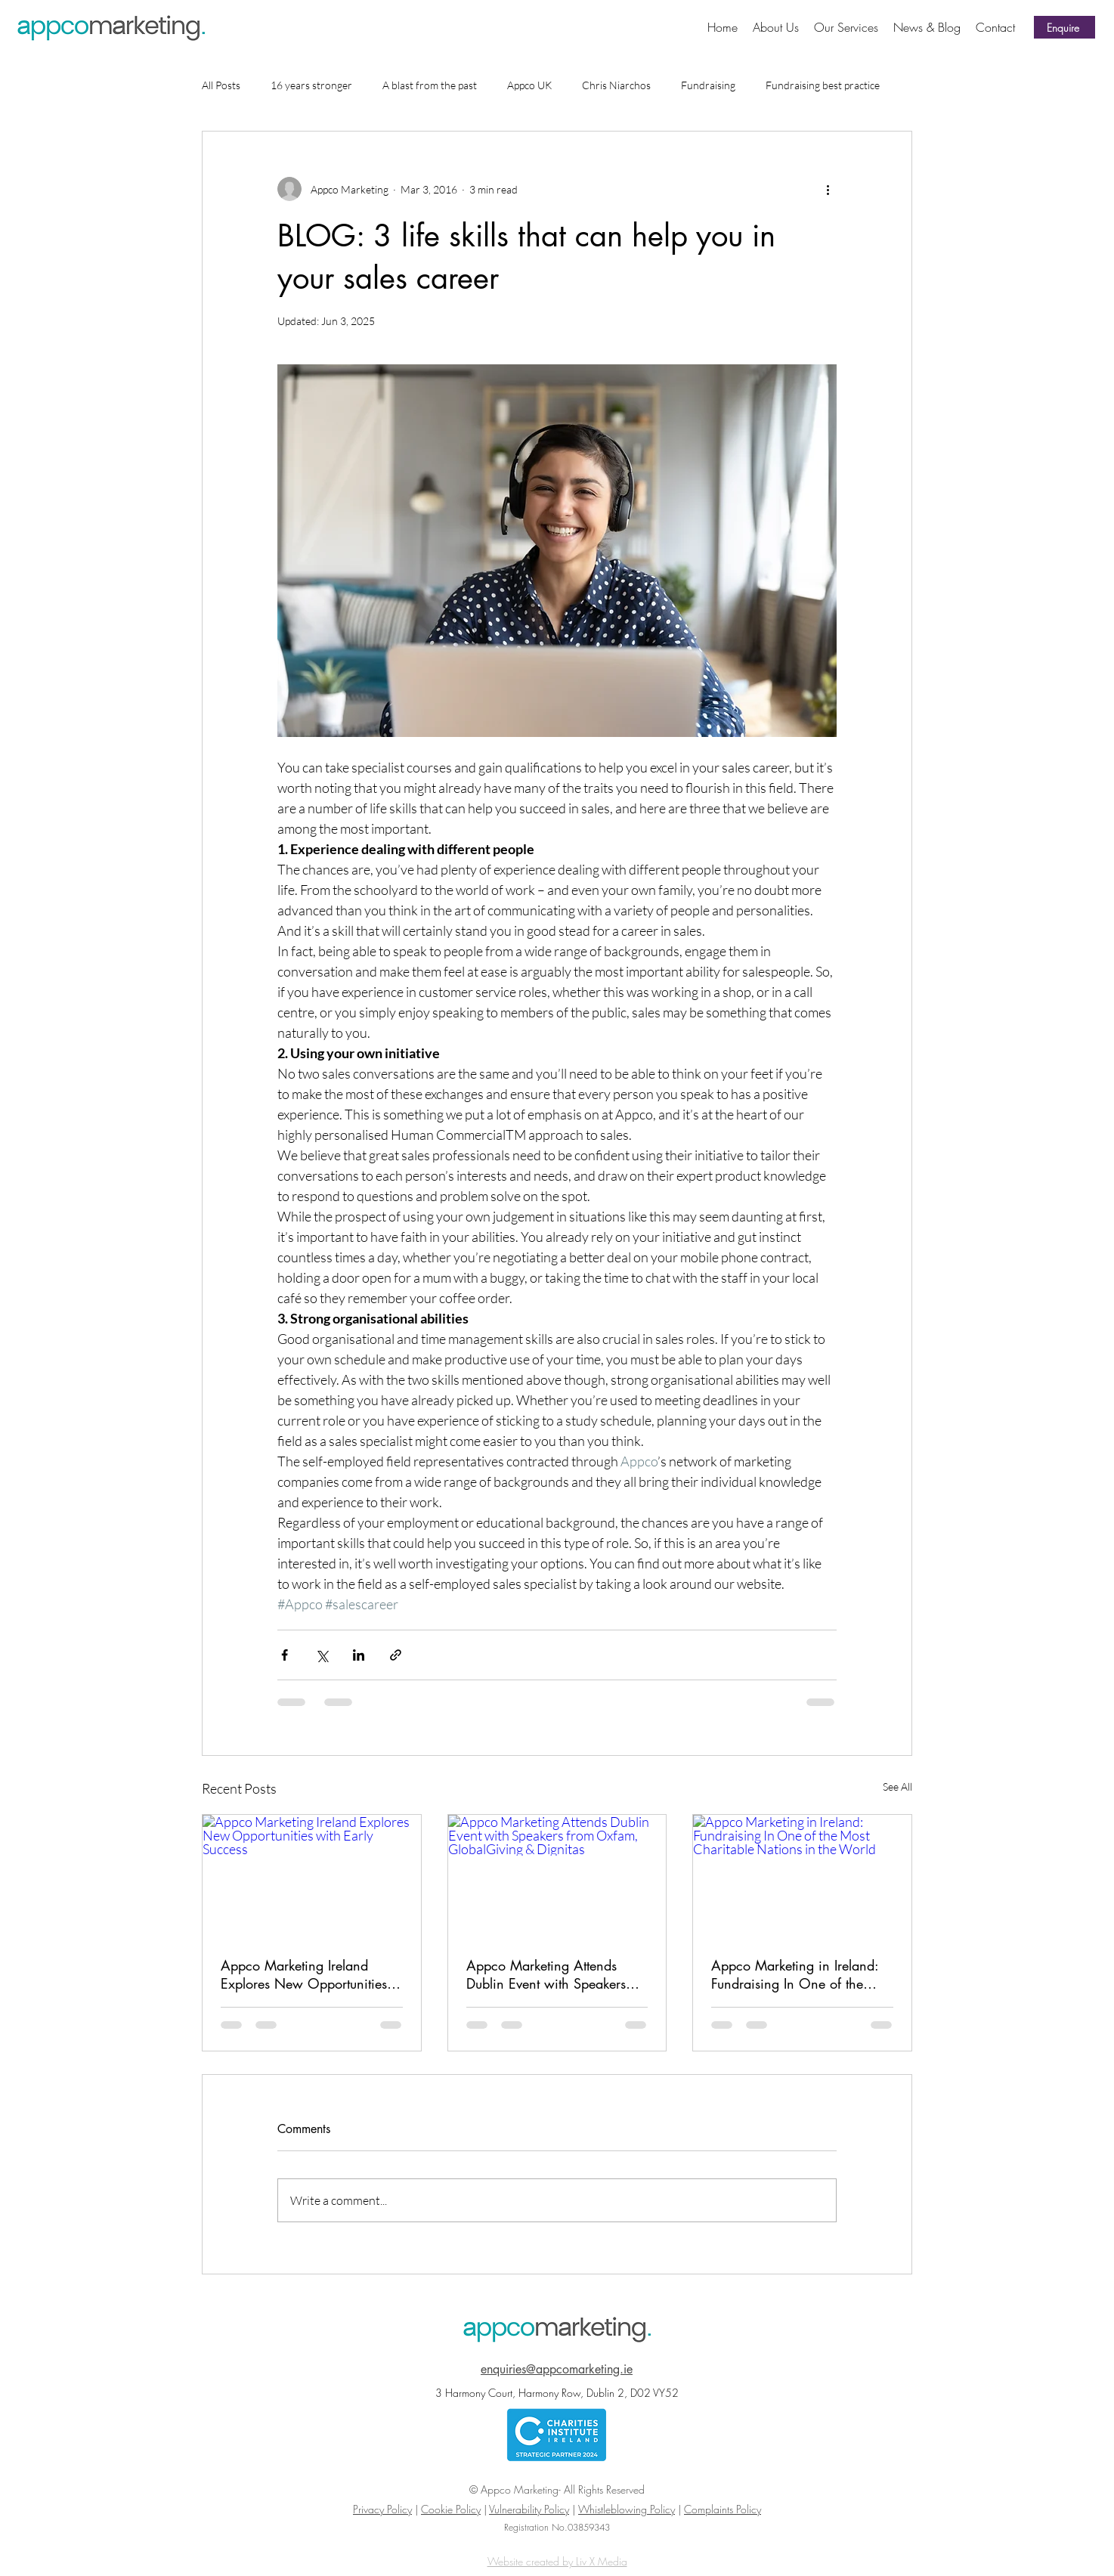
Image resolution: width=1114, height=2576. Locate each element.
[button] (846, 27)
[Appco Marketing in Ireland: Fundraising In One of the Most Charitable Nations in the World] (802, 1876)
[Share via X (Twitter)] (321, 1655)
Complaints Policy (722, 2509)
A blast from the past (429, 85)
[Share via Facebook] (284, 1655)
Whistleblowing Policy (626, 2509)
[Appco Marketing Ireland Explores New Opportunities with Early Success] (312, 1876)
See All (897, 1786)
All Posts (221, 85)
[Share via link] (395, 1655)
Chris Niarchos (616, 85)
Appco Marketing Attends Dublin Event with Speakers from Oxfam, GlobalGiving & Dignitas (554, 1974)
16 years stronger (311, 85)
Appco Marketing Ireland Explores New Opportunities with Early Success (304, 1974)
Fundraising (708, 85)
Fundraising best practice (823, 85)
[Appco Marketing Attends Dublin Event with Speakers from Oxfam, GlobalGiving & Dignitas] (557, 1876)
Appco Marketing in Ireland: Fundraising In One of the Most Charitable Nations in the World (794, 1974)
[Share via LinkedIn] (358, 1655)
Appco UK (529, 85)
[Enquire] (1064, 27)
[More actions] (827, 189)
